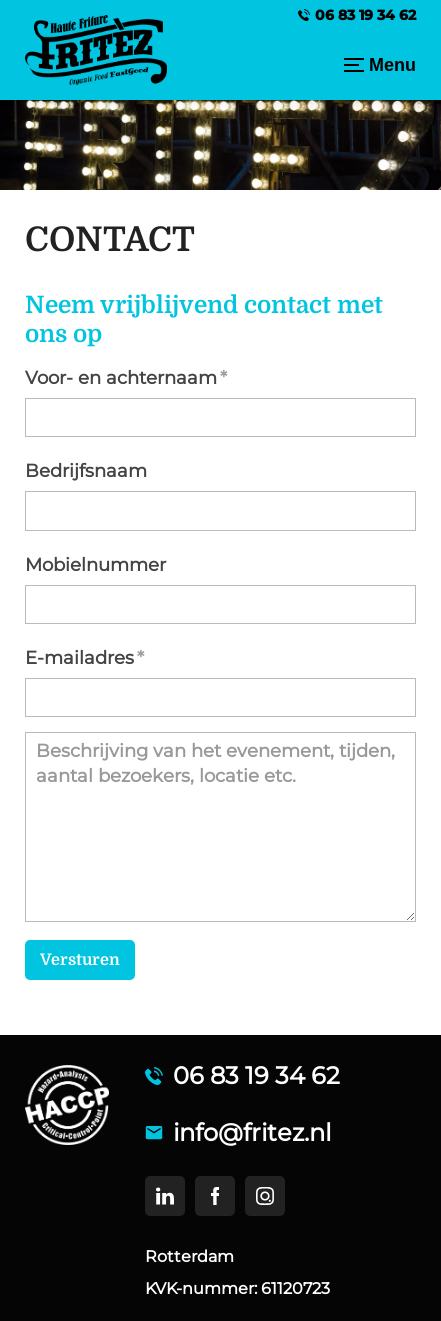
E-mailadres (79, 658)
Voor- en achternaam (121, 378)
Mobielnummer (95, 565)
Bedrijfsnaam (86, 471)
